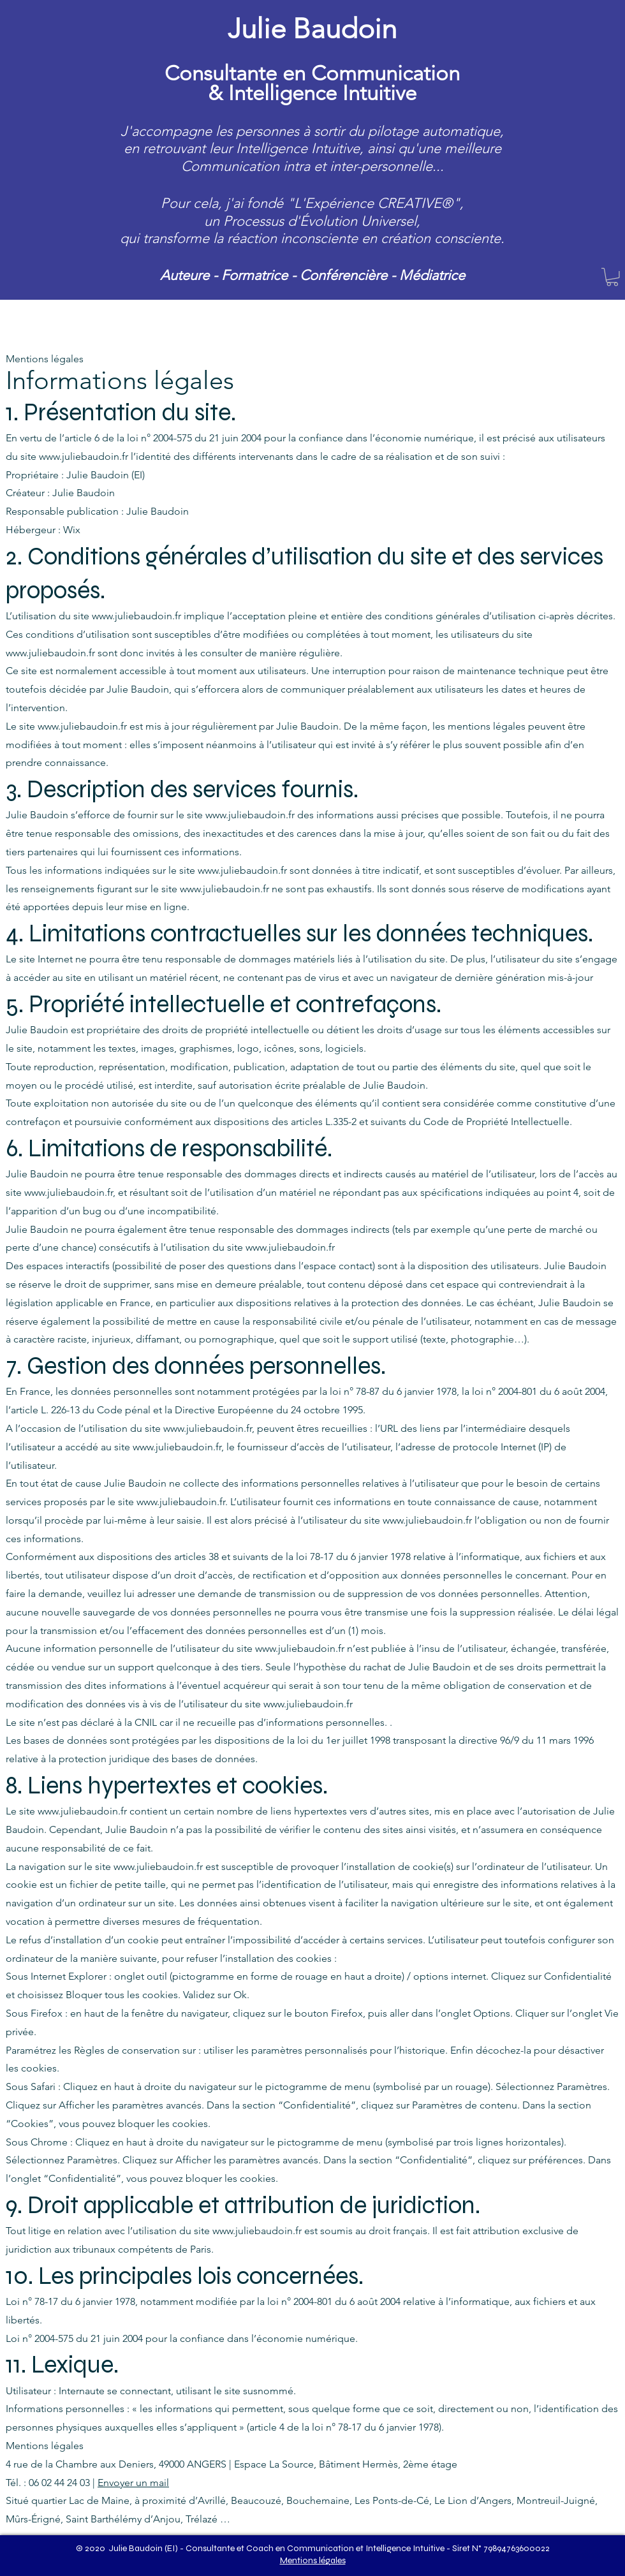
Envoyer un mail (133, 2483)
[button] (612, 277)
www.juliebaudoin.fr (83, 456)
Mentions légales (313, 2560)
